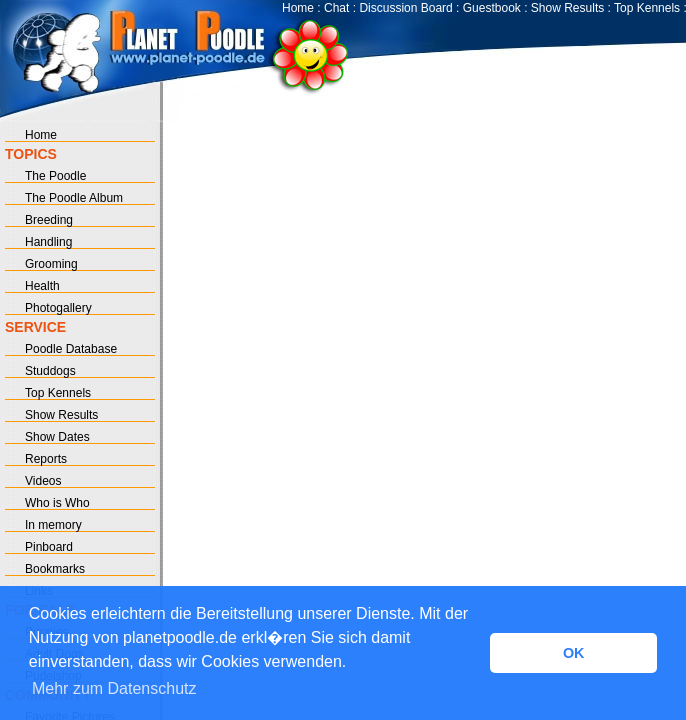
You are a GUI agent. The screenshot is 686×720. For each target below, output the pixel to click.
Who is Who (57, 503)
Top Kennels (647, 8)
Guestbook (492, 8)
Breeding (49, 220)
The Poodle (55, 176)
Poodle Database (71, 349)
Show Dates (57, 437)
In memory (53, 525)
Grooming (51, 264)
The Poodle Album (74, 198)
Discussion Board (405, 8)
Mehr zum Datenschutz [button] (114, 688)
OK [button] (574, 653)
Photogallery (58, 308)
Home (298, 8)
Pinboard (49, 547)
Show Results (567, 8)
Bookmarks (55, 569)
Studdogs (50, 371)
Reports (46, 459)
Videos (43, 481)
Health (42, 286)
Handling (48, 242)
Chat (336, 8)
